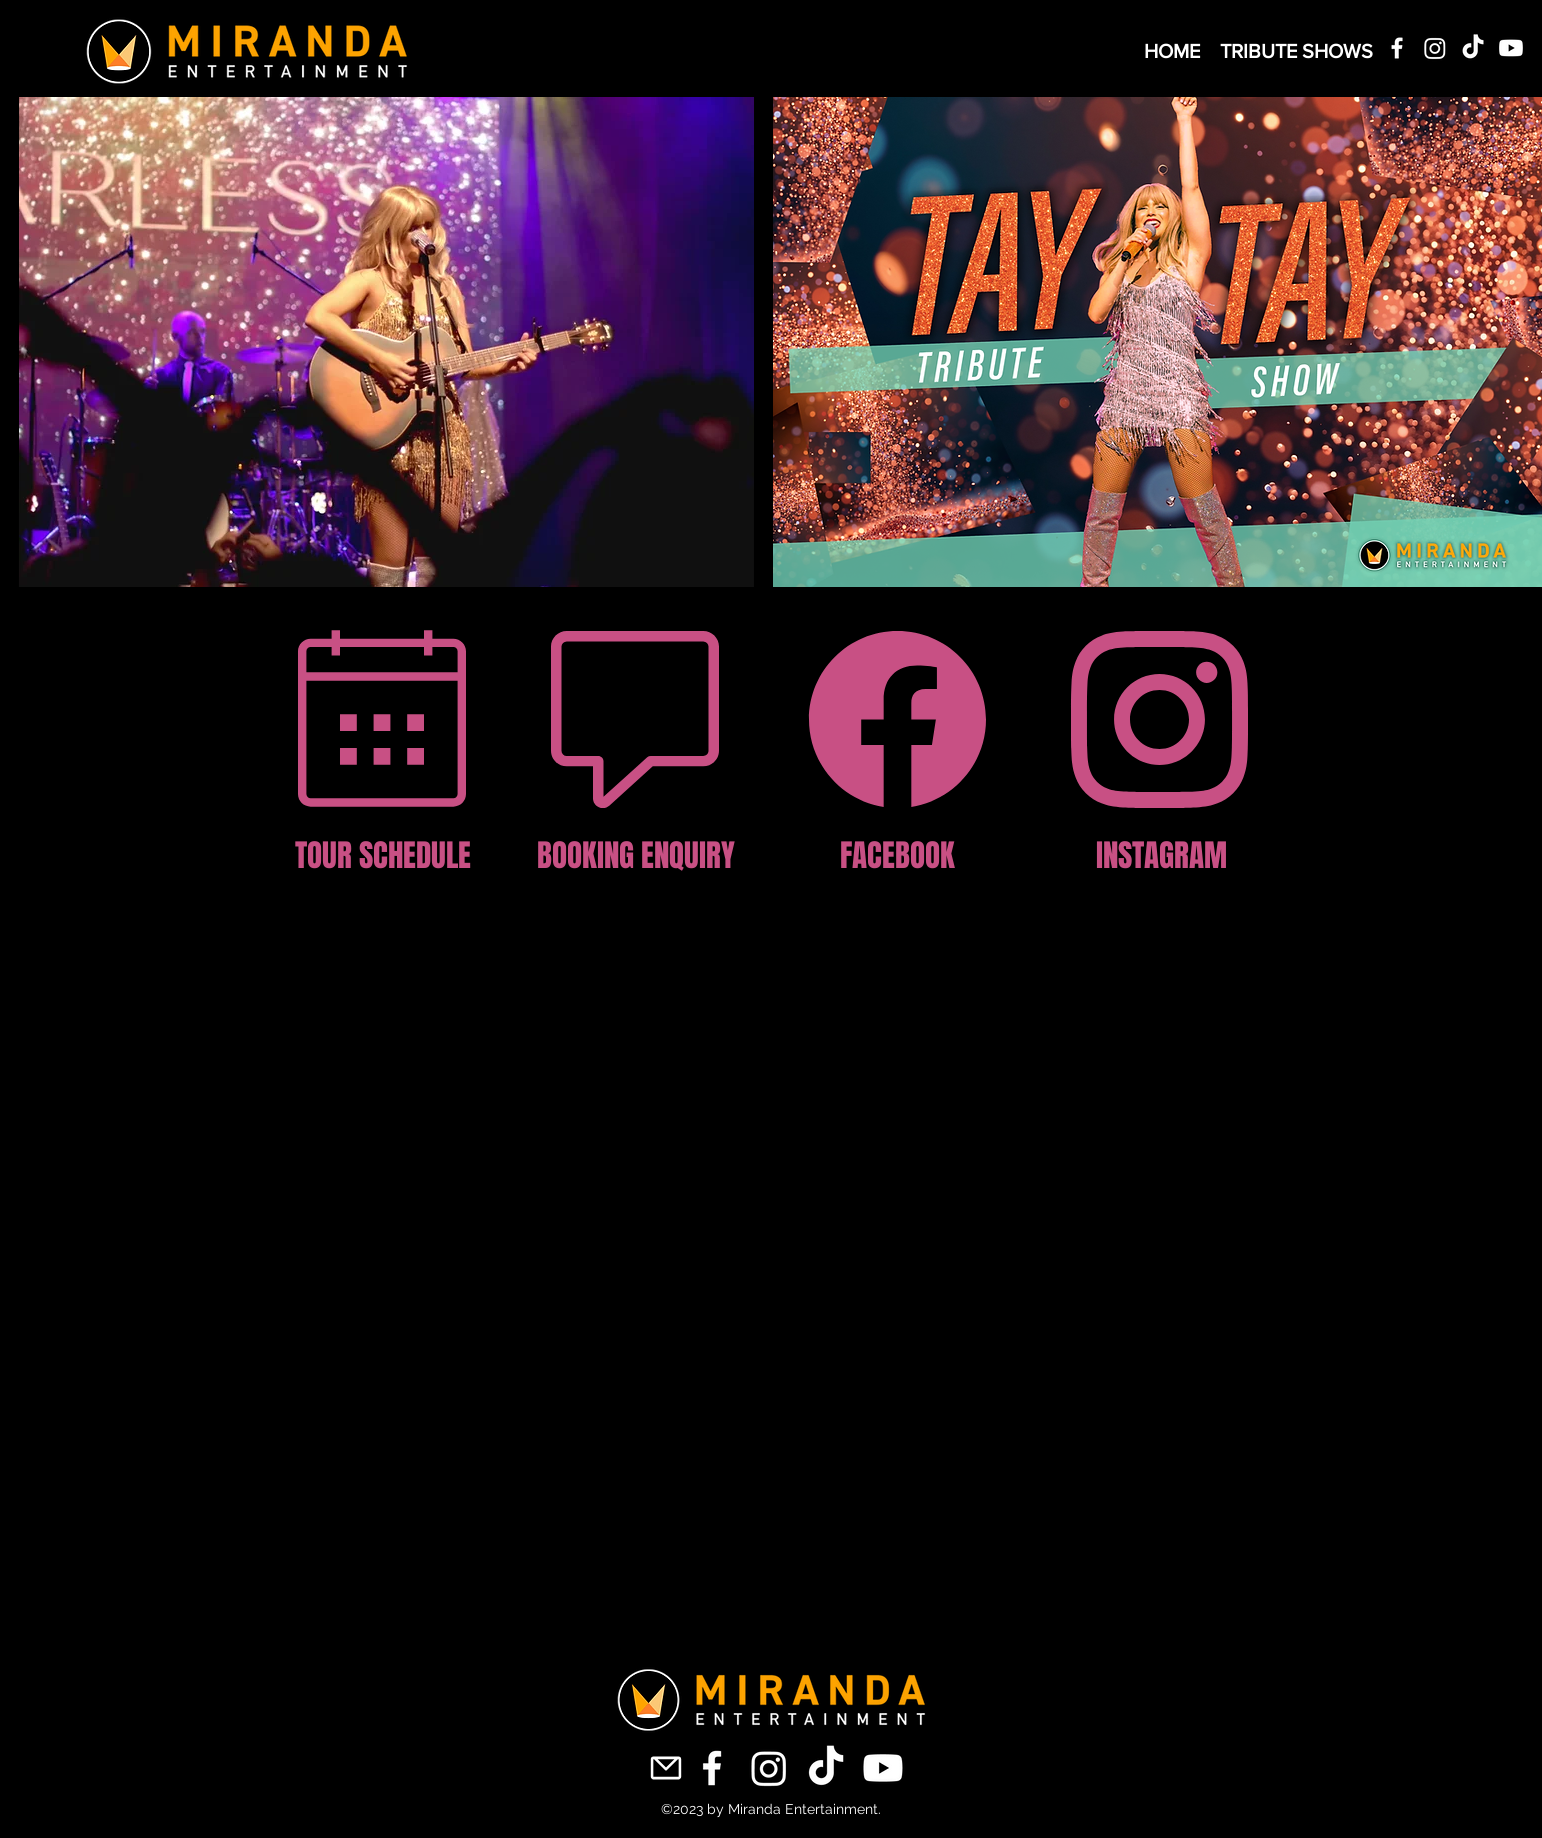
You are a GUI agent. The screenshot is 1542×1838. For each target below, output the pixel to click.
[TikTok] (1473, 48)
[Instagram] (1435, 48)
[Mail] (665, 1768)
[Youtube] (1511, 48)
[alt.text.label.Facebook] (1397, 48)
